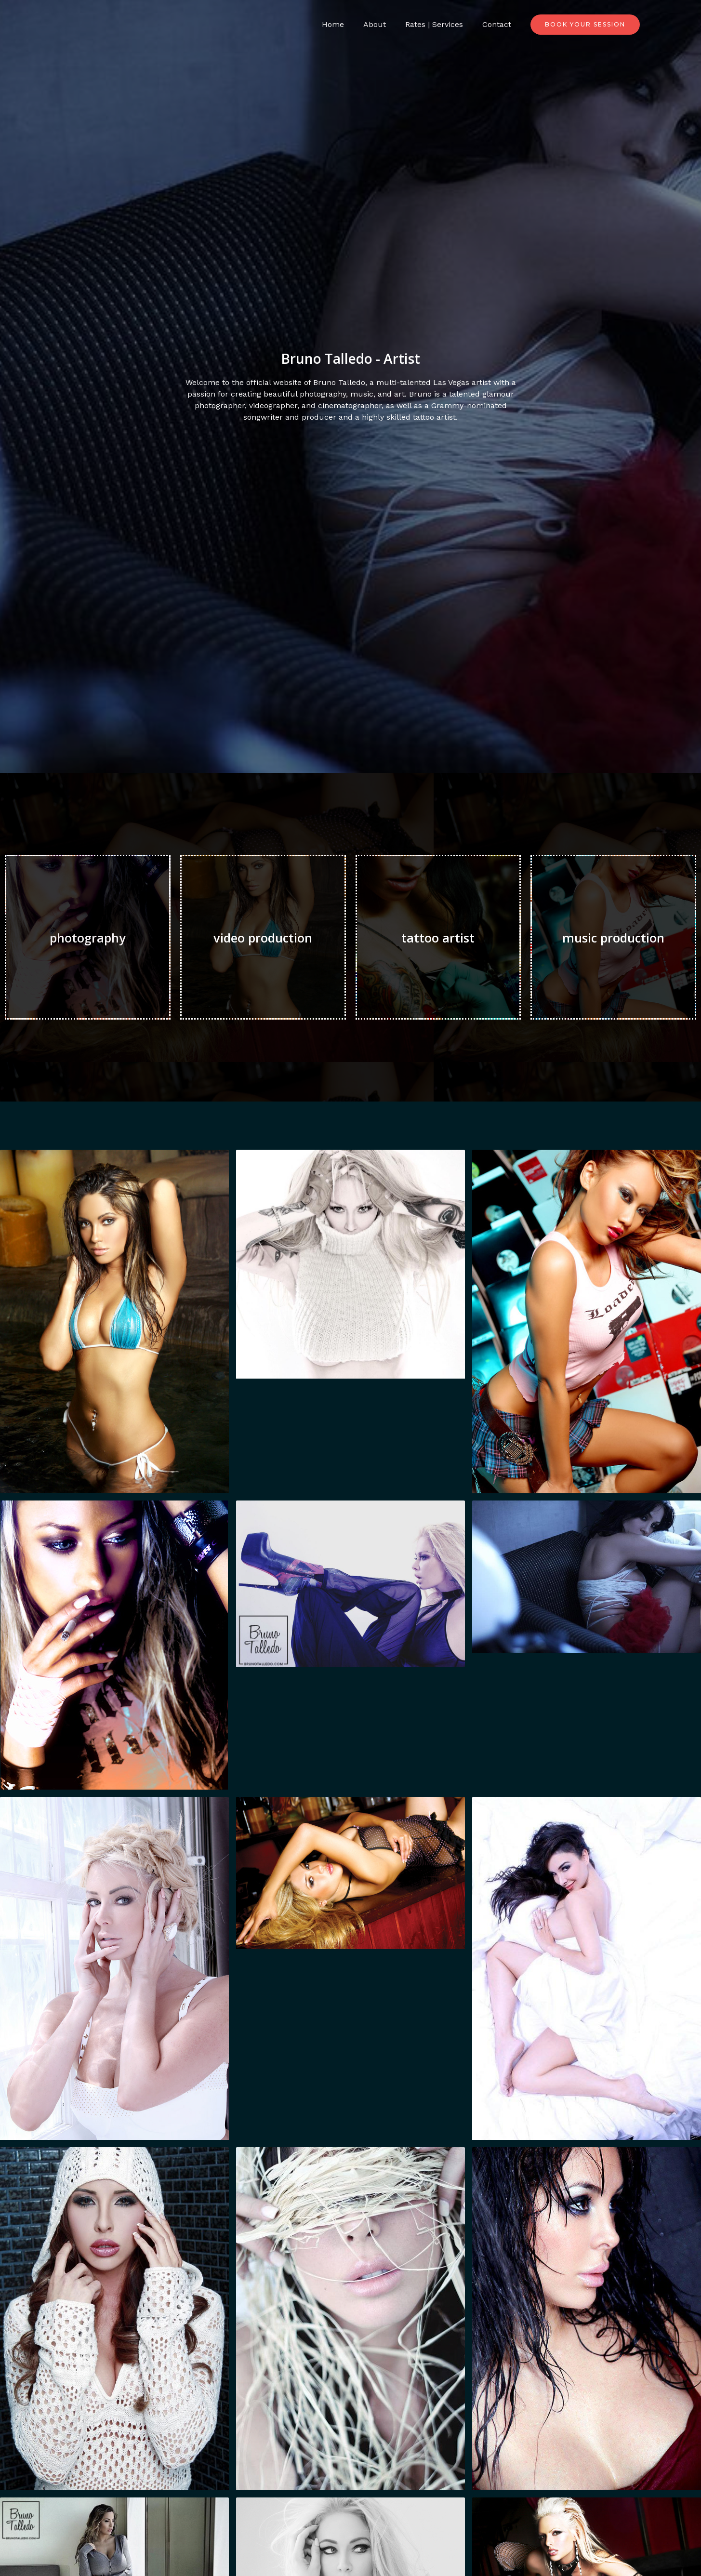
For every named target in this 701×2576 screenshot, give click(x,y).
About (384, 24)
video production (263, 937)
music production (613, 937)
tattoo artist (438, 937)
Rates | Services (440, 24)
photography (87, 937)
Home (346, 24)
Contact (498, 24)
